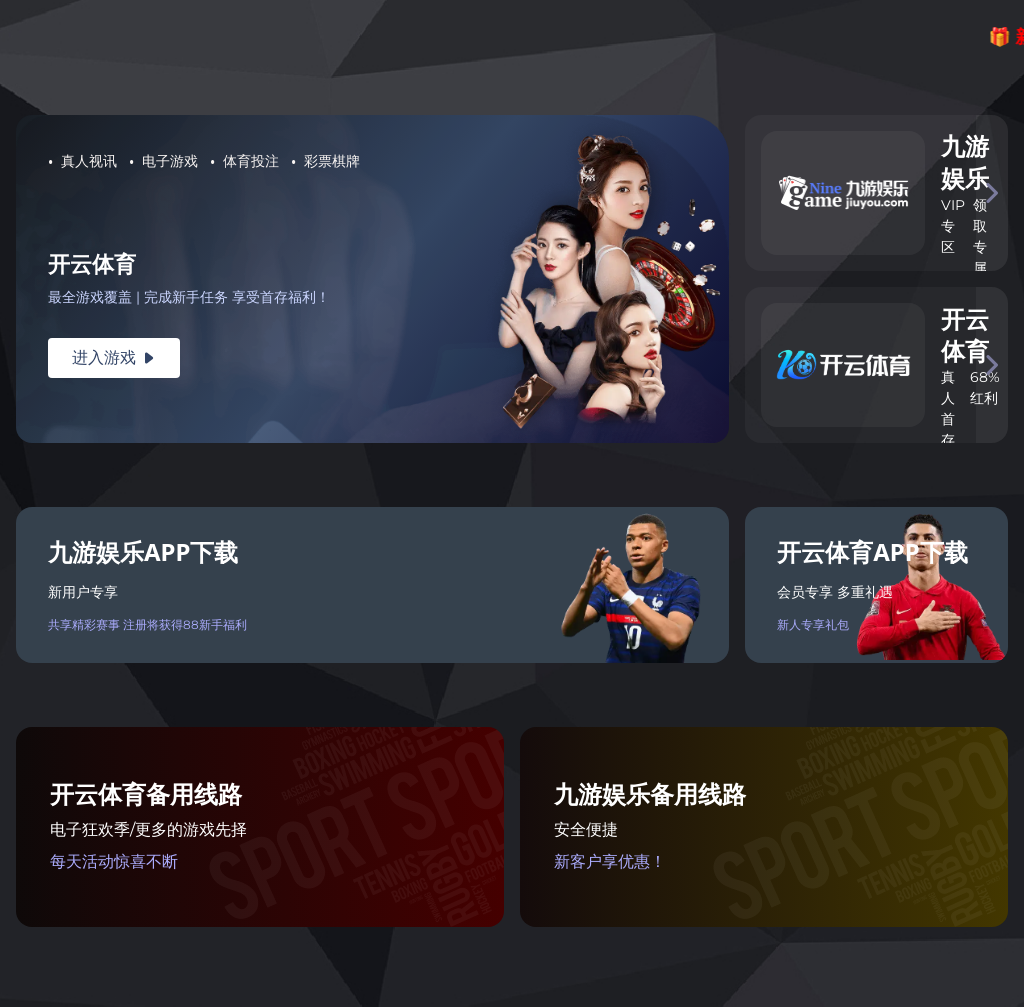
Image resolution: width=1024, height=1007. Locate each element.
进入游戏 (114, 357)
